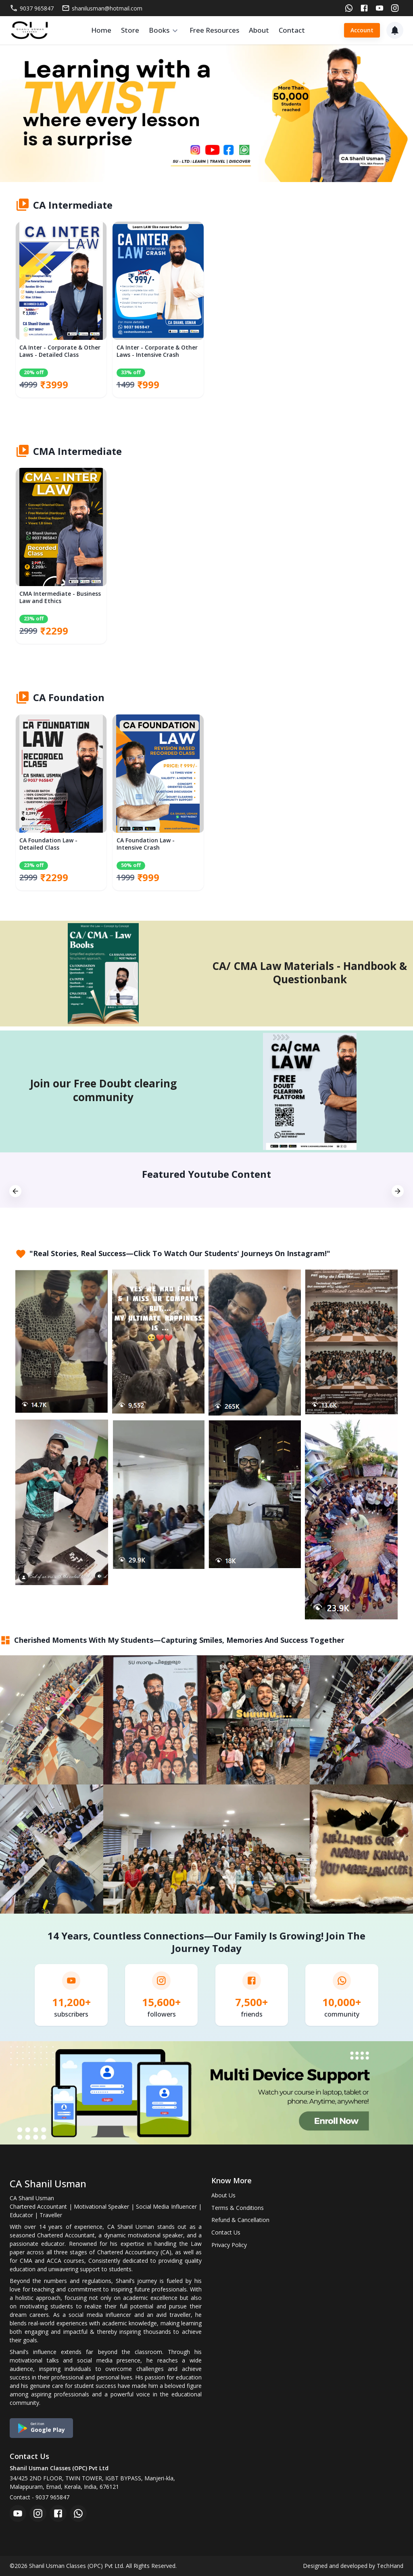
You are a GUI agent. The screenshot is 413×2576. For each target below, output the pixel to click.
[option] (61, 314)
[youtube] (17, 2513)
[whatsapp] (78, 2513)
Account (362, 30)
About (259, 30)
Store (130, 30)
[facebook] (58, 2513)
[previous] (15, 1191)
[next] (398, 1191)
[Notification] (394, 30)
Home (101, 30)
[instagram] (37, 2513)
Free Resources (214, 30)
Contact (292, 30)
